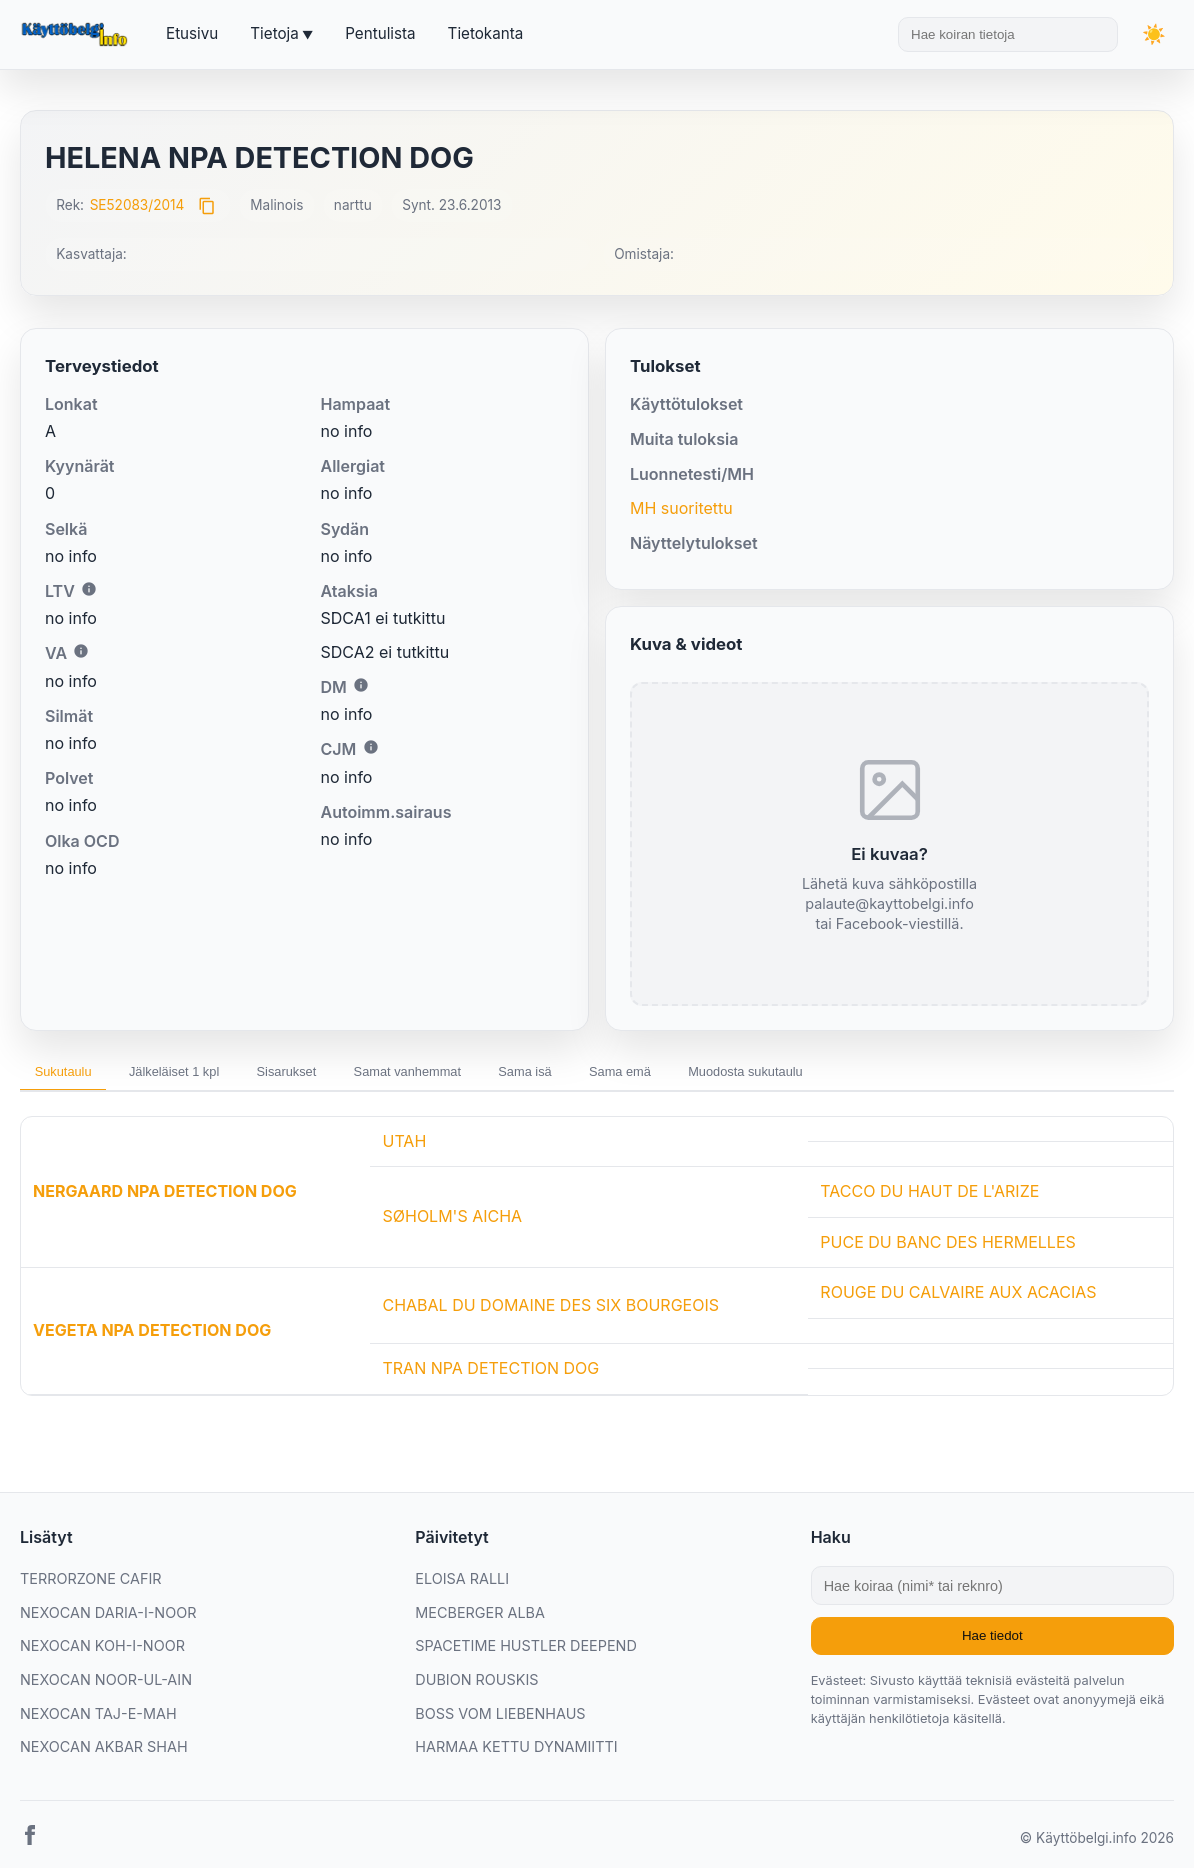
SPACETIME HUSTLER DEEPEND (526, 1652)
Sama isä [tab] (616, 1075)
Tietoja (274, 33)
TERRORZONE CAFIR (91, 1584)
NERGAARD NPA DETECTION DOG (165, 1198)
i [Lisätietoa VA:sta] (81, 651)
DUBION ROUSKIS (476, 1685)
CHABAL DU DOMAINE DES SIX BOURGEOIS (550, 1311)
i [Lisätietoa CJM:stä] (371, 747)
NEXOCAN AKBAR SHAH (104, 1752)
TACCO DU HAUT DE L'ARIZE (929, 1198)
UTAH (404, 1147)
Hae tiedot (992, 1642)
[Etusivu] (77, 35)
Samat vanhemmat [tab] (477, 1075)
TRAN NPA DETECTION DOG (490, 1374)
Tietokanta (486, 33)
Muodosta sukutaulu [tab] (875, 1075)
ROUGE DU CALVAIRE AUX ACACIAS (958, 1299)
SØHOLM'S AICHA (452, 1223)
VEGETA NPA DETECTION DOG (152, 1336)
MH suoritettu (681, 508)
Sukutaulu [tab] (72, 1075)
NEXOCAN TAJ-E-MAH (98, 1719)
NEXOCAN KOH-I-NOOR (102, 1652)
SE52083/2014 (137, 205)
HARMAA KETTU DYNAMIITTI (516, 1752)
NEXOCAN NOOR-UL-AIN (106, 1685)
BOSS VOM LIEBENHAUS (500, 1719)
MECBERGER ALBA (480, 1618)
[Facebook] (30, 1845)
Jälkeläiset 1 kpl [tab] (203, 1075)
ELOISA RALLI (462, 1584)
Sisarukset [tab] (335, 1075)
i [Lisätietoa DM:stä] (361, 685)
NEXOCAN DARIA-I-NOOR (108, 1618)
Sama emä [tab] (729, 1075)
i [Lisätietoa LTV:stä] (89, 589)
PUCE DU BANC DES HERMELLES (947, 1248)
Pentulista (380, 33)
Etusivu (192, 33)
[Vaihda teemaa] (1154, 34)
